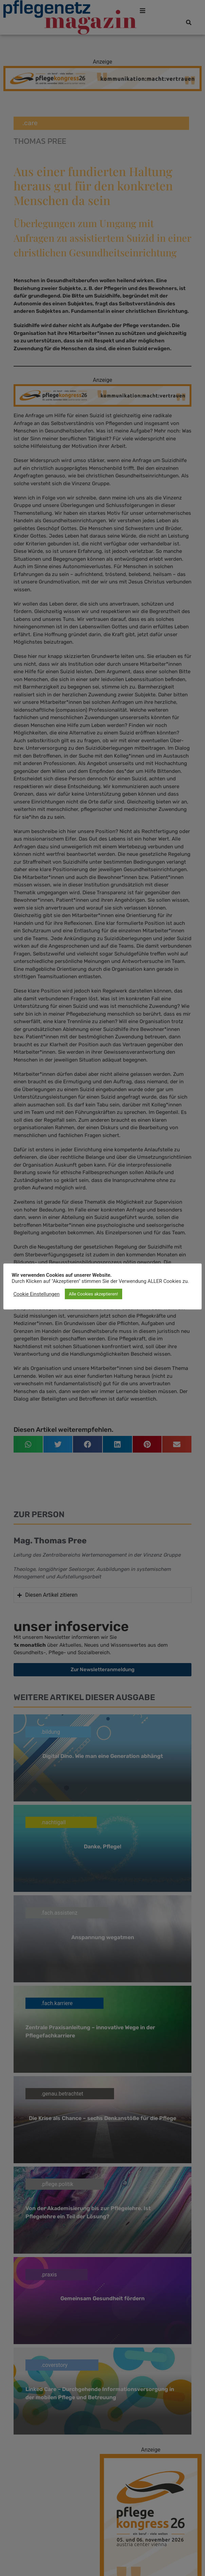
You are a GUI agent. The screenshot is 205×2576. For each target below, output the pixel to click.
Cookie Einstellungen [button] (37, 1294)
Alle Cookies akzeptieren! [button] (93, 1294)
